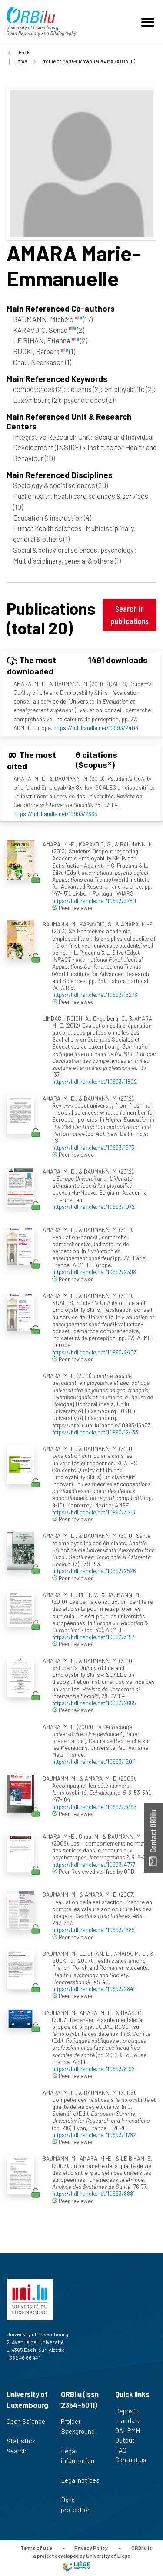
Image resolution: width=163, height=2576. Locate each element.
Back (24, 52)
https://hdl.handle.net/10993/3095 (94, 1806)
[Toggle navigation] (149, 21)
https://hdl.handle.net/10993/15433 (95, 1432)
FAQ (124, 2450)
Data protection (79, 2504)
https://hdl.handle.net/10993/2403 (95, 727)
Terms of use (36, 2548)
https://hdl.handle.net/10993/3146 (93, 1512)
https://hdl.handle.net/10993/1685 (93, 1929)
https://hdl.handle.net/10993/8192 (93, 2068)
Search (20, 2451)
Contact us (134, 2459)
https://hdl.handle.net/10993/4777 (93, 1864)
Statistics (25, 2441)
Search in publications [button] (129, 615)
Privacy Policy (91, 2548)
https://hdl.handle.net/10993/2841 (93, 1988)
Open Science (26, 2426)
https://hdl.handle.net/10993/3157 (93, 1636)
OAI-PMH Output (128, 2435)
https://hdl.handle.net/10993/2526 (94, 1570)
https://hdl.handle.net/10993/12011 (94, 1761)
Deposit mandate (131, 2416)
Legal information (77, 2460)
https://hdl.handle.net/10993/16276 (94, 994)
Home (20, 61)
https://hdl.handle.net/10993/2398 (94, 1271)
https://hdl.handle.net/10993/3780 (94, 900)
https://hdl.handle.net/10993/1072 (93, 1206)
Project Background (78, 2430)
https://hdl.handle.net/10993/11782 (94, 2134)
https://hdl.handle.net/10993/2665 (55, 813)
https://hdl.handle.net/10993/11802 (94, 1081)
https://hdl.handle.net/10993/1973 (93, 1147)
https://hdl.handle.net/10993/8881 (93, 2193)
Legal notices (80, 2484)
